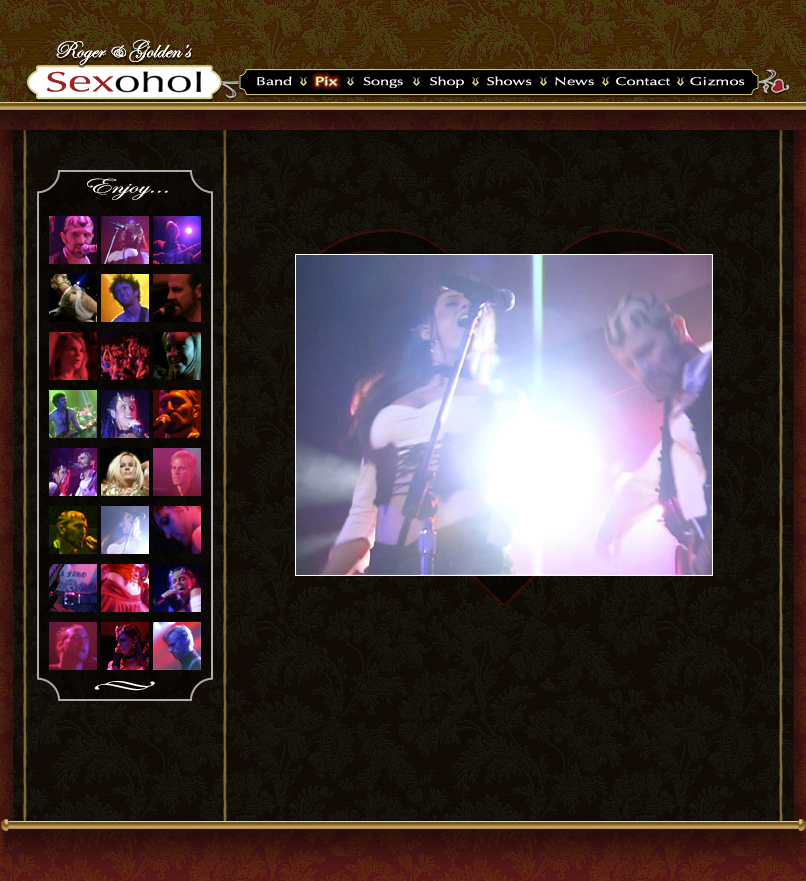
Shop (445, 83)
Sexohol (129, 83)
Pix (326, 83)
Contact (642, 83)
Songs (383, 83)
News (574, 83)
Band (271, 83)
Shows (509, 83)
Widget (719, 83)
